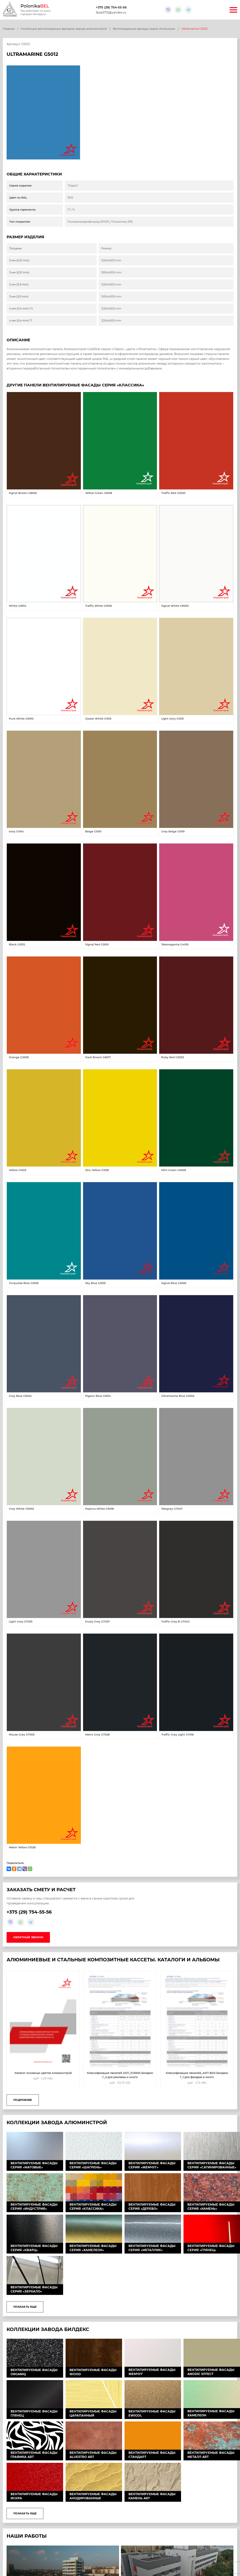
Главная (9, 28)
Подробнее (22, 2100)
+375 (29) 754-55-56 (111, 7)
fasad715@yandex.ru (111, 12)
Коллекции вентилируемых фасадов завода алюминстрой (64, 28)
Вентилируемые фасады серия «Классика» (144, 28)
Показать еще (25, 2306)
